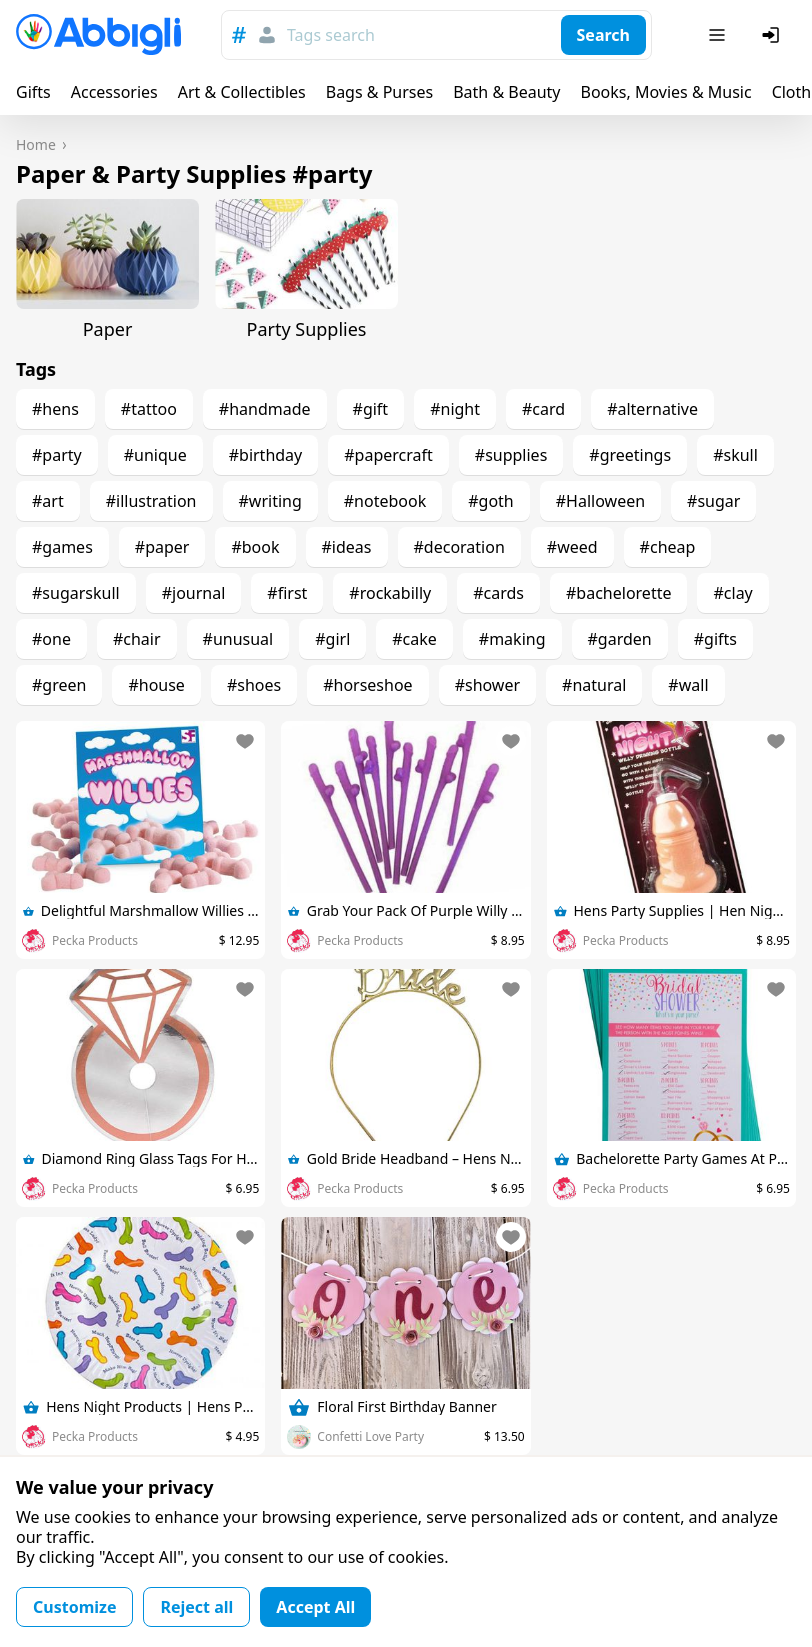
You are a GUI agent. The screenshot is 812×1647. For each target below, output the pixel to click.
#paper (162, 547)
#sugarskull (76, 593)
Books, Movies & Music (665, 92)
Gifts (33, 92)
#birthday (266, 455)
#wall (688, 685)
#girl (332, 639)
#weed (572, 547)
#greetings (630, 455)
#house (156, 685)
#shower (487, 685)
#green (59, 685)
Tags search (331, 35)
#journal (194, 593)
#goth (491, 501)
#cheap (668, 547)
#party (57, 455)
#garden (620, 639)
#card (543, 409)
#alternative (652, 409)
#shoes (254, 685)
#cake (414, 639)
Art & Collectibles (242, 92)
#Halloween (600, 501)
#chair (137, 639)
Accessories (114, 92)
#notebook (385, 501)
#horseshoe (367, 685)
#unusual (238, 639)
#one (51, 639)
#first (287, 593)
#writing (270, 501)
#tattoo (149, 409)
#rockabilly (390, 593)
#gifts (715, 639)
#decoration (459, 547)
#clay (732, 593)
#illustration (151, 501)
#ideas (347, 547)
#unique (155, 455)
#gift (371, 409)
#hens (55, 409)
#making (512, 639)
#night (455, 409)
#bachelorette (618, 593)
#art (48, 501)
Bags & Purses (379, 92)
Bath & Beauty (506, 92)
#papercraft (388, 455)
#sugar (713, 501)
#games (62, 547)
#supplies (511, 455)
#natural (594, 685)
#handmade (265, 409)
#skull (735, 455)
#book (255, 547)
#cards (498, 593)
